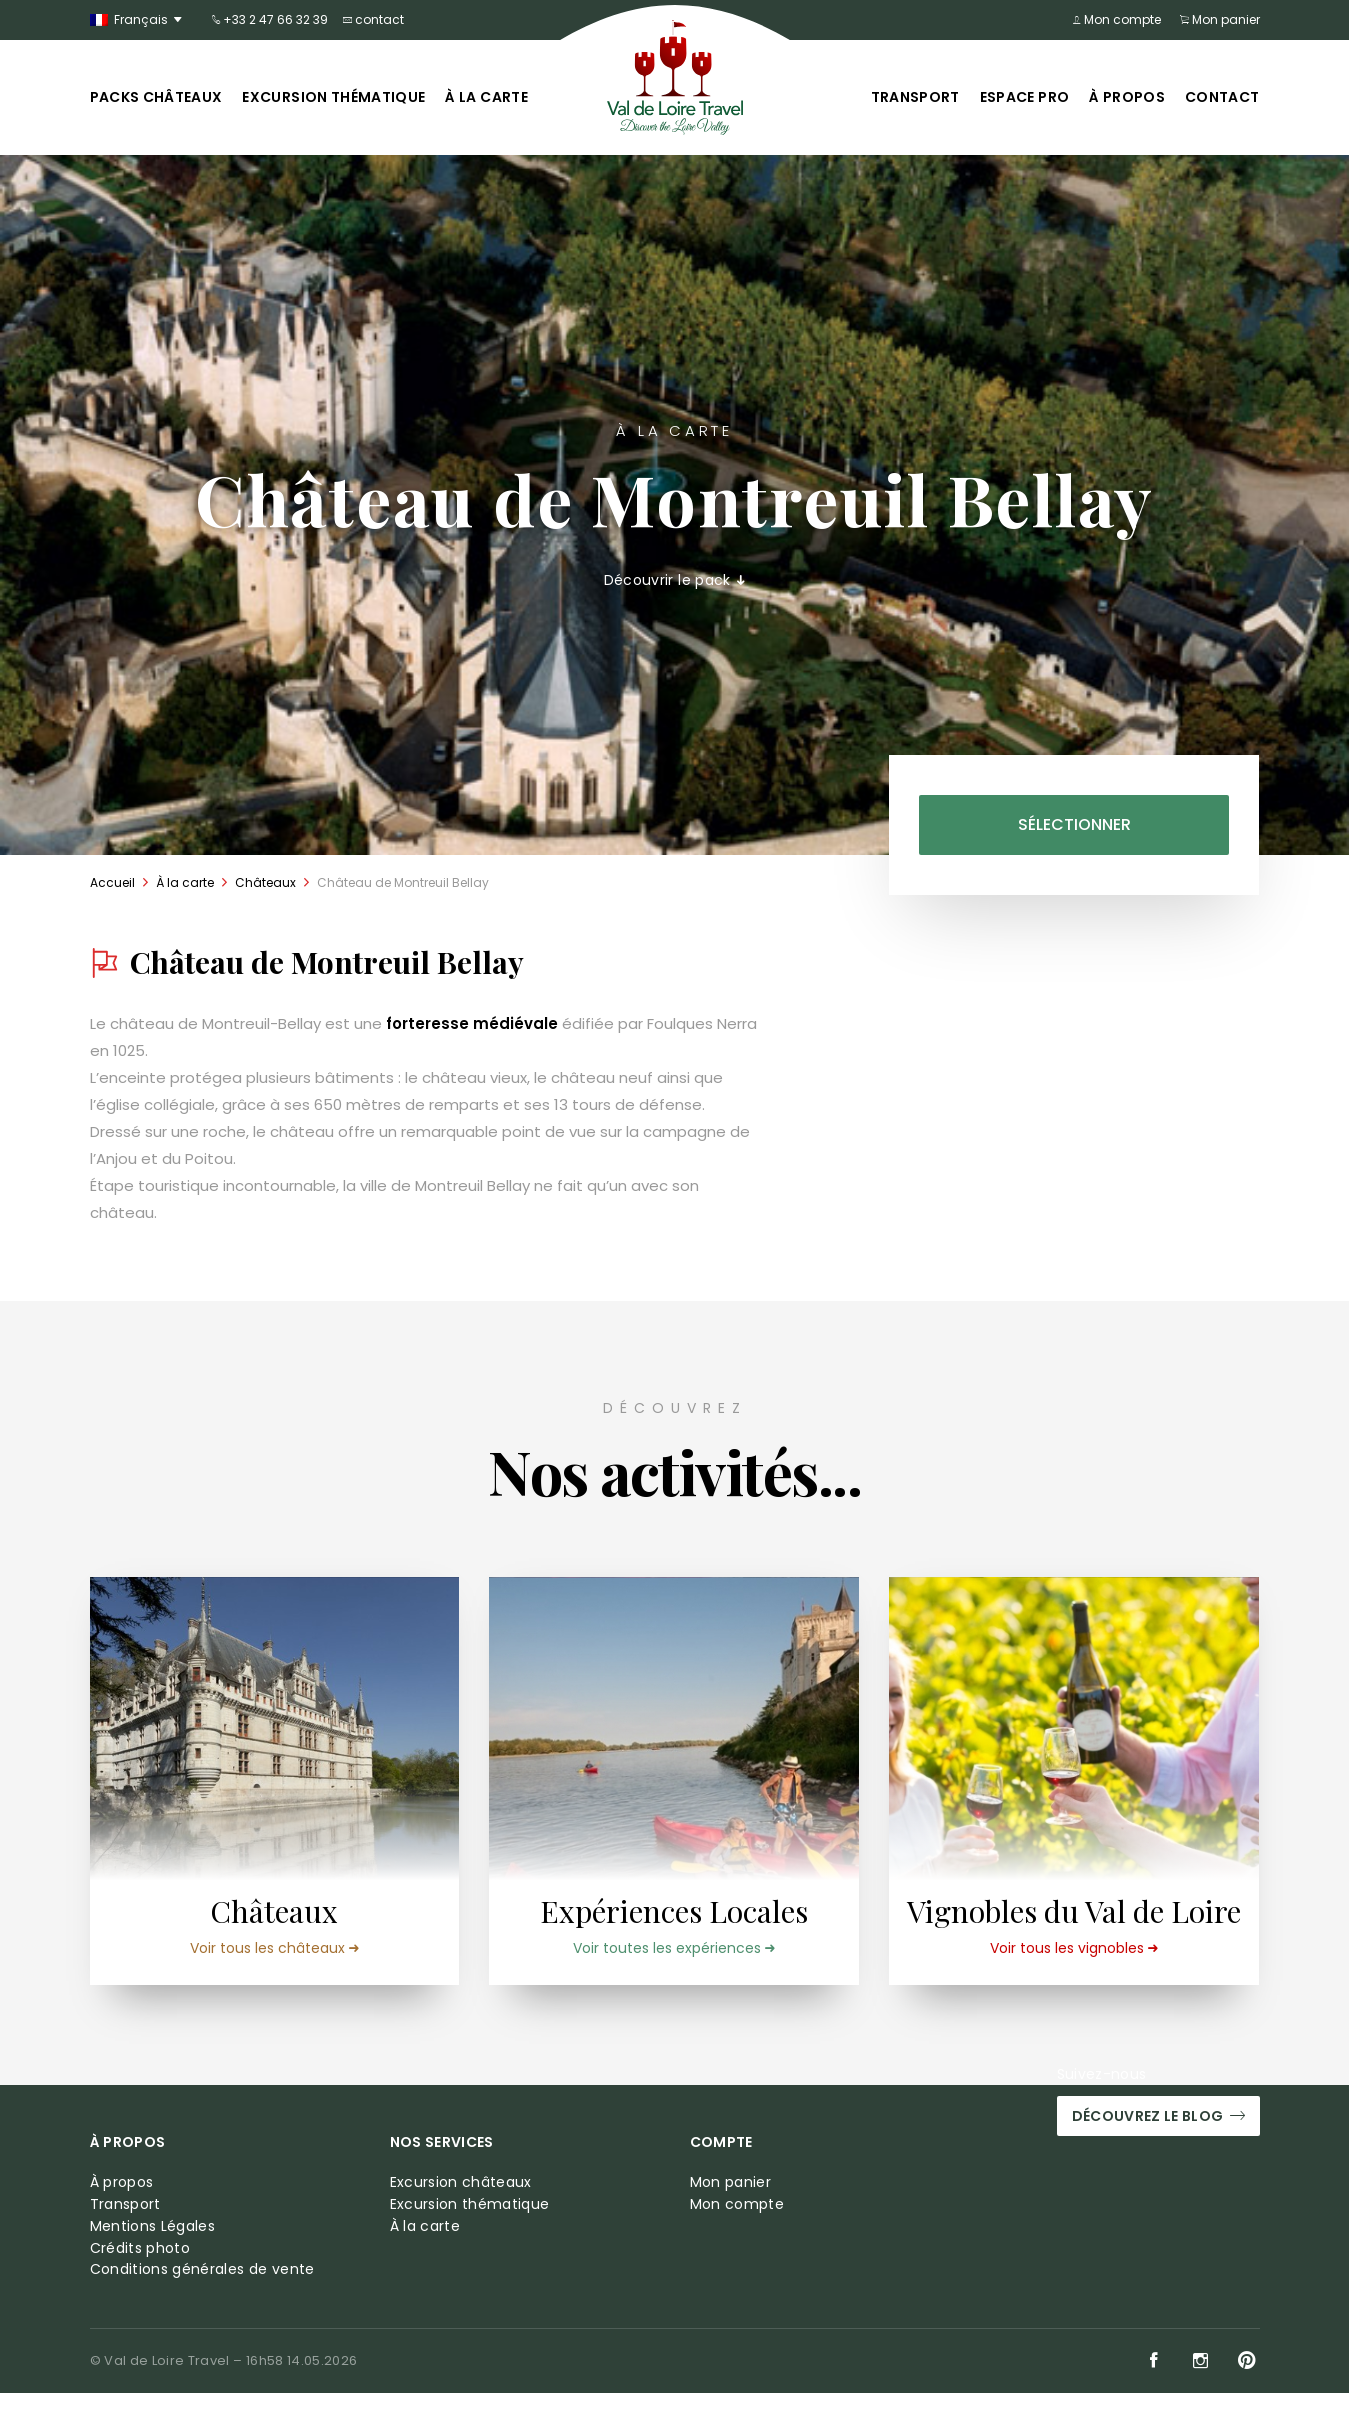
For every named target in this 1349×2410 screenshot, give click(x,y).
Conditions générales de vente (202, 2286)
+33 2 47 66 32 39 (270, 19)
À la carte (486, 97)
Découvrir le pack (675, 580)
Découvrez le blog (1158, 2133)
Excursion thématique (333, 97)
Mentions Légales (153, 2242)
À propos (1127, 97)
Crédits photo (140, 2264)
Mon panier (1220, 19)
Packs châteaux (156, 97)
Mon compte (1121, 19)
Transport (915, 97)
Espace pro (1025, 97)
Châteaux (265, 882)
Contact (1222, 97)
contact (373, 19)
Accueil (112, 882)
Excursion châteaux (461, 2199)
